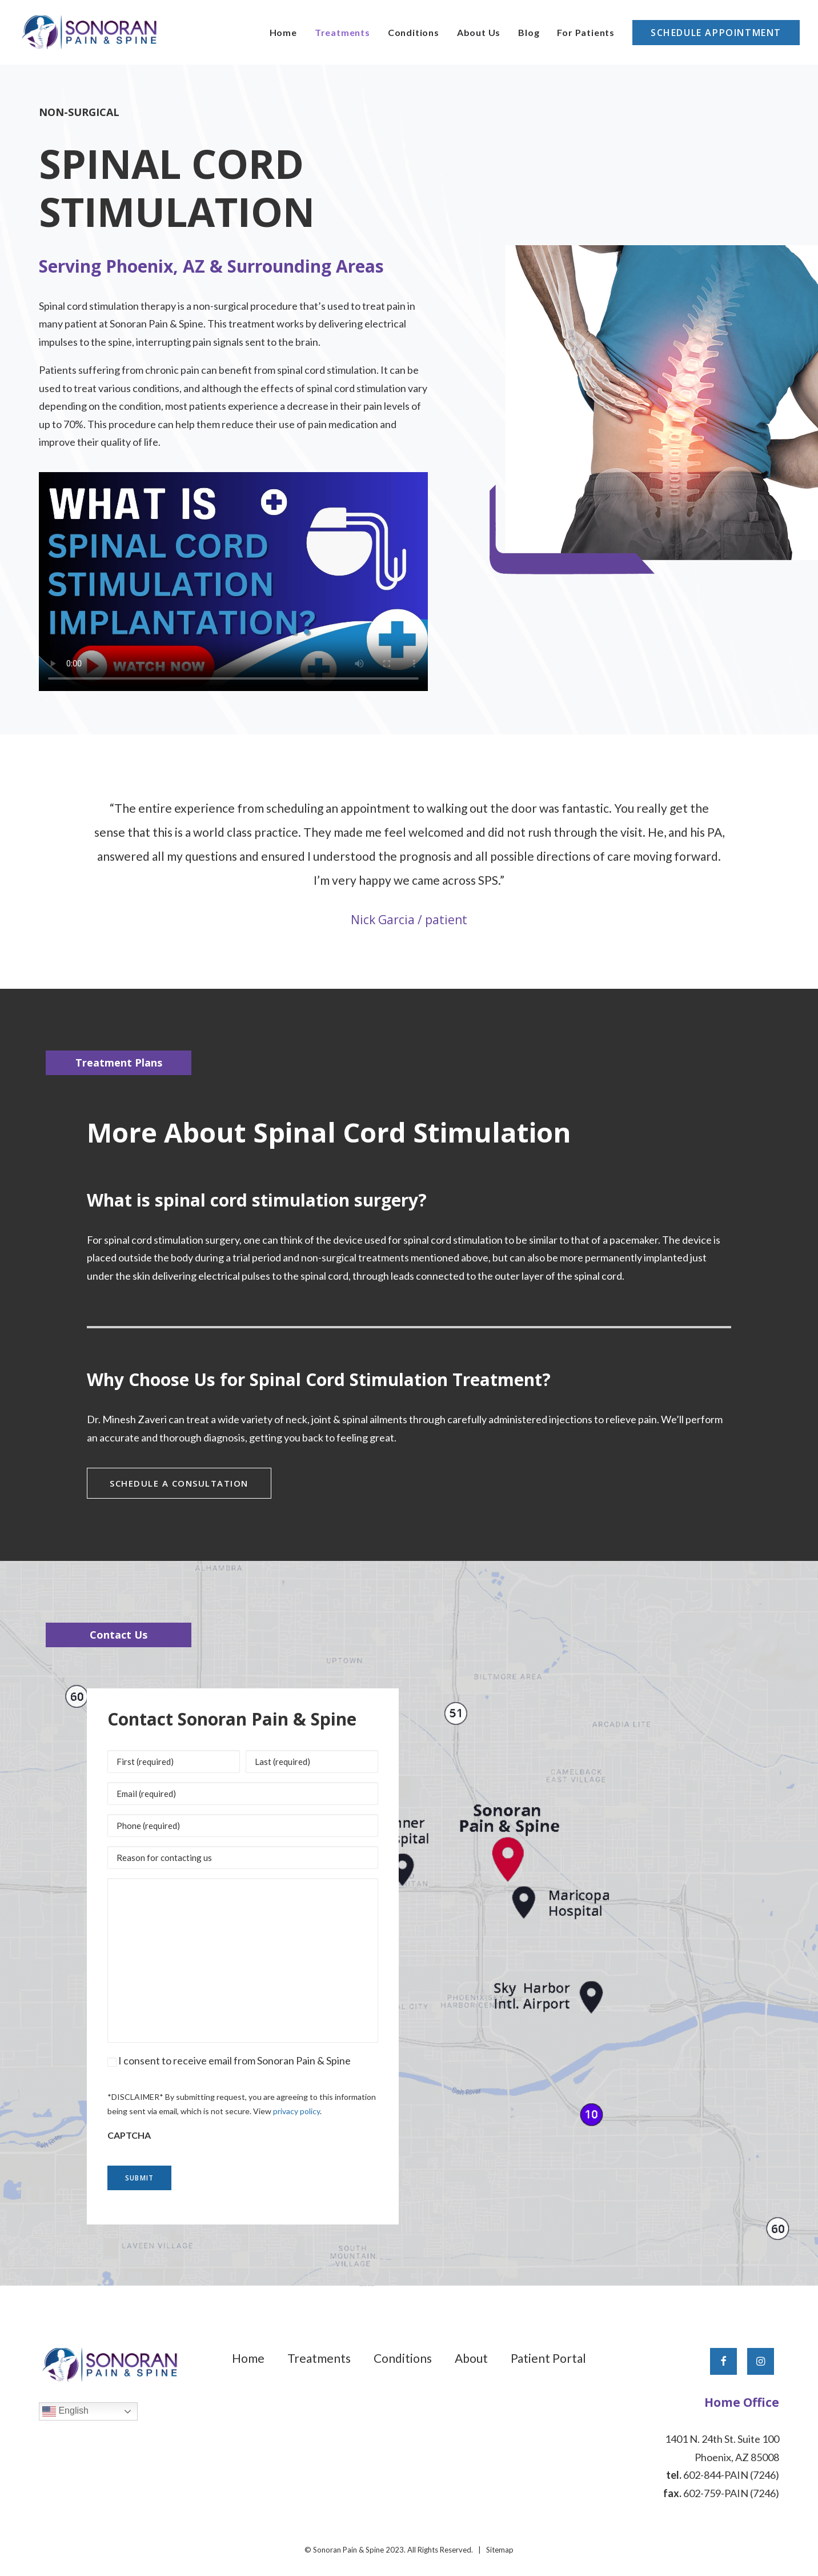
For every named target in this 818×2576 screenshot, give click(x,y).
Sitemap (500, 2549)
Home (283, 32)
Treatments (342, 32)
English (65, 2410)
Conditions (413, 32)
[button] (723, 2360)
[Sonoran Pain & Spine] (89, 32)
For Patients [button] (586, 32)
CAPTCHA (129, 2133)
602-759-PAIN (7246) (731, 2492)
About (471, 2357)
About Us (478, 32)
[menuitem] (287, 32)
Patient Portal (548, 2357)
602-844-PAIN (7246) (731, 2474)
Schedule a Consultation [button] (179, 1482)
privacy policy (296, 2110)
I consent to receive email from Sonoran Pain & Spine (234, 2060)
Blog (528, 32)
